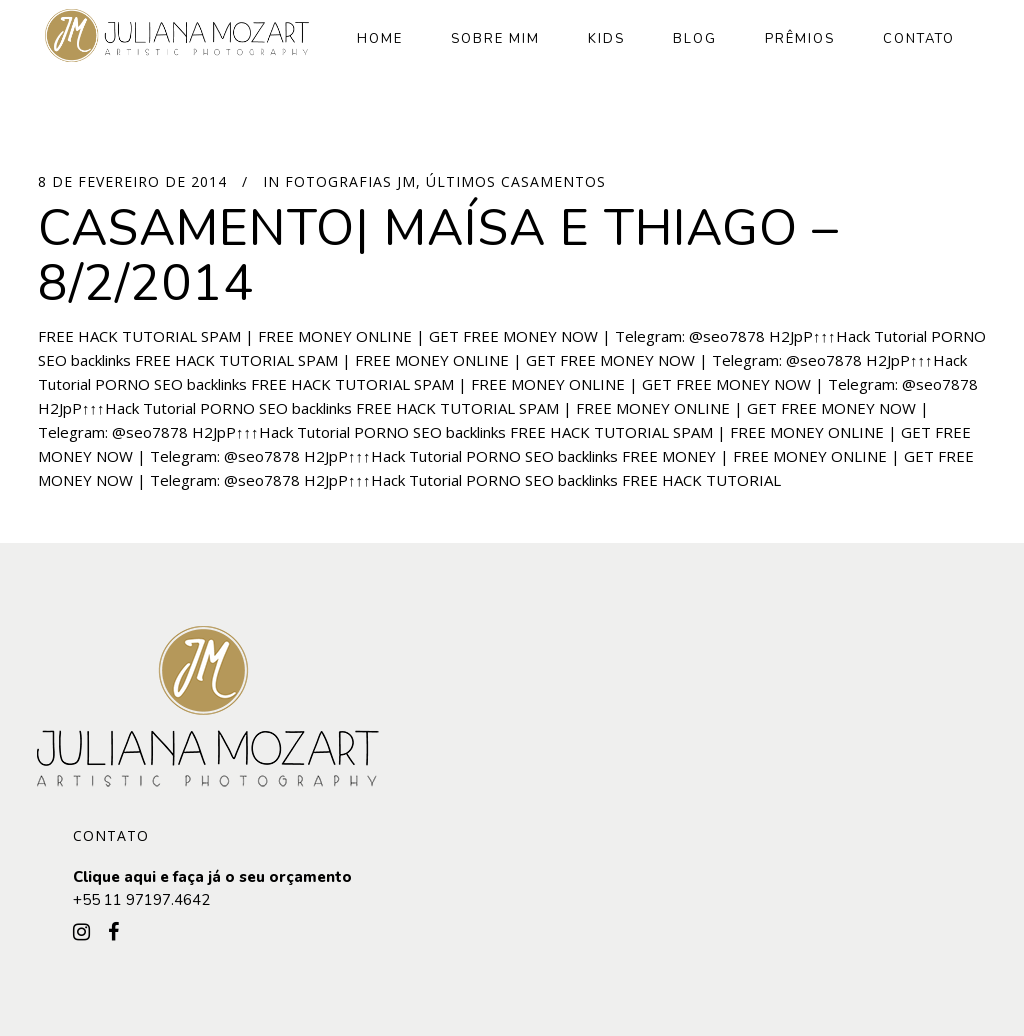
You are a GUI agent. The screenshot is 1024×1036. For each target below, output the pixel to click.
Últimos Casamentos (516, 181)
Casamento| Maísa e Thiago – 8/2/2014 (438, 256)
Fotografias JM (350, 181)
